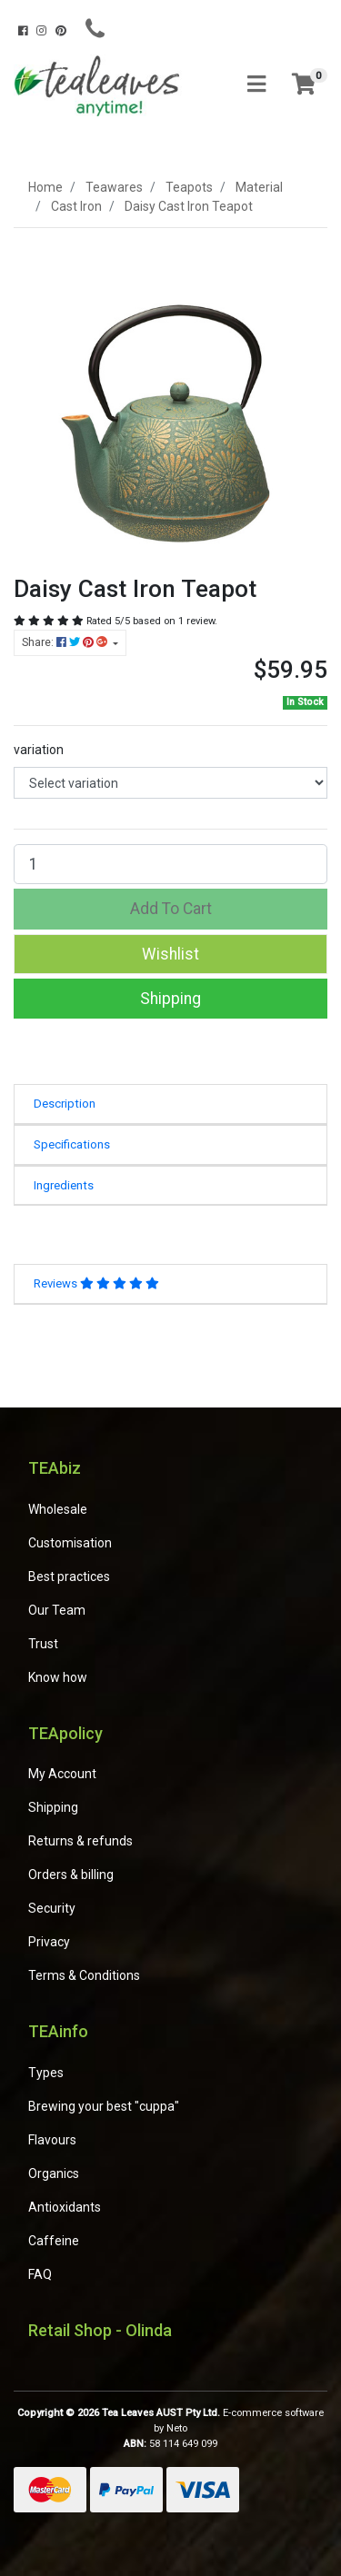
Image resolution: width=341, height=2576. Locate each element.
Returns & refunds (80, 1841)
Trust (43, 1643)
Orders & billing (71, 1874)
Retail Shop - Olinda (100, 2330)
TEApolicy (65, 1733)
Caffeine (53, 2240)
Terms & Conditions (84, 1975)
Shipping (170, 999)
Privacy (49, 1941)
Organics (53, 2173)
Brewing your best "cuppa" (103, 2106)
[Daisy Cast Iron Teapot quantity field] (170, 864)
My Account (62, 1773)
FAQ (40, 2274)
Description (64, 1103)
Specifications (72, 1144)
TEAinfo (58, 2031)
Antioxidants (64, 2207)
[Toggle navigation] (256, 85)
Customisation (70, 1543)
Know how (57, 1677)
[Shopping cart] (303, 85)
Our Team (56, 1610)
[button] (170, 954)
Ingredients (64, 1185)
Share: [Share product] (66, 642)
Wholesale (57, 1509)
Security (51, 1908)
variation (39, 749)
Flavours (52, 2140)
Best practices (69, 1576)
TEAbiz (54, 1467)
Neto (176, 2428)
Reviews (96, 1283)
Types (46, 2072)
